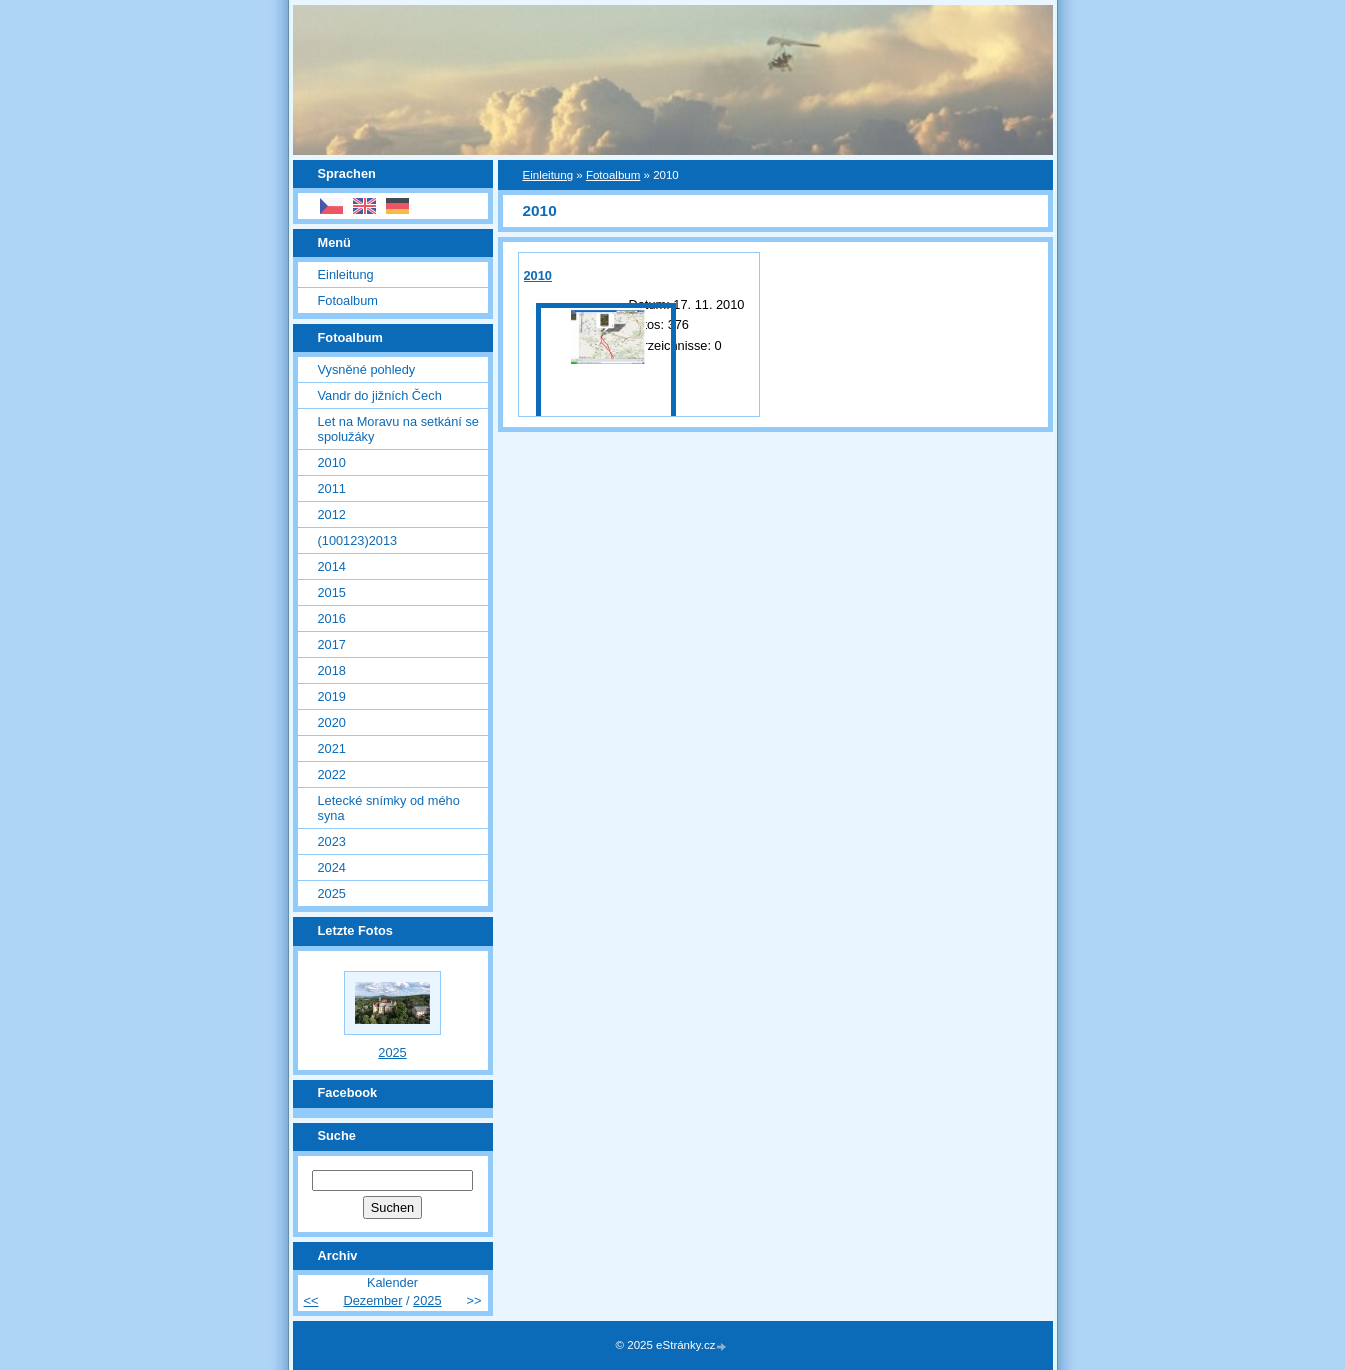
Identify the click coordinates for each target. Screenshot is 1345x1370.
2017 (332, 644)
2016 (332, 618)
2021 (332, 748)
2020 (332, 722)
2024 (332, 867)
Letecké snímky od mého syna (389, 808)
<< (311, 1300)
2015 (332, 592)
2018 (332, 670)
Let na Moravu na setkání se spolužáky (398, 429)
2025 (332, 893)
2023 (332, 841)
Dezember (372, 1300)
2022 (332, 774)
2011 (332, 488)
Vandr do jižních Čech (380, 395)
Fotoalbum (613, 175)
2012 (332, 514)
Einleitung (548, 175)
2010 (538, 275)
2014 (332, 566)
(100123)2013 (358, 540)
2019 (332, 696)
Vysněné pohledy (367, 369)
